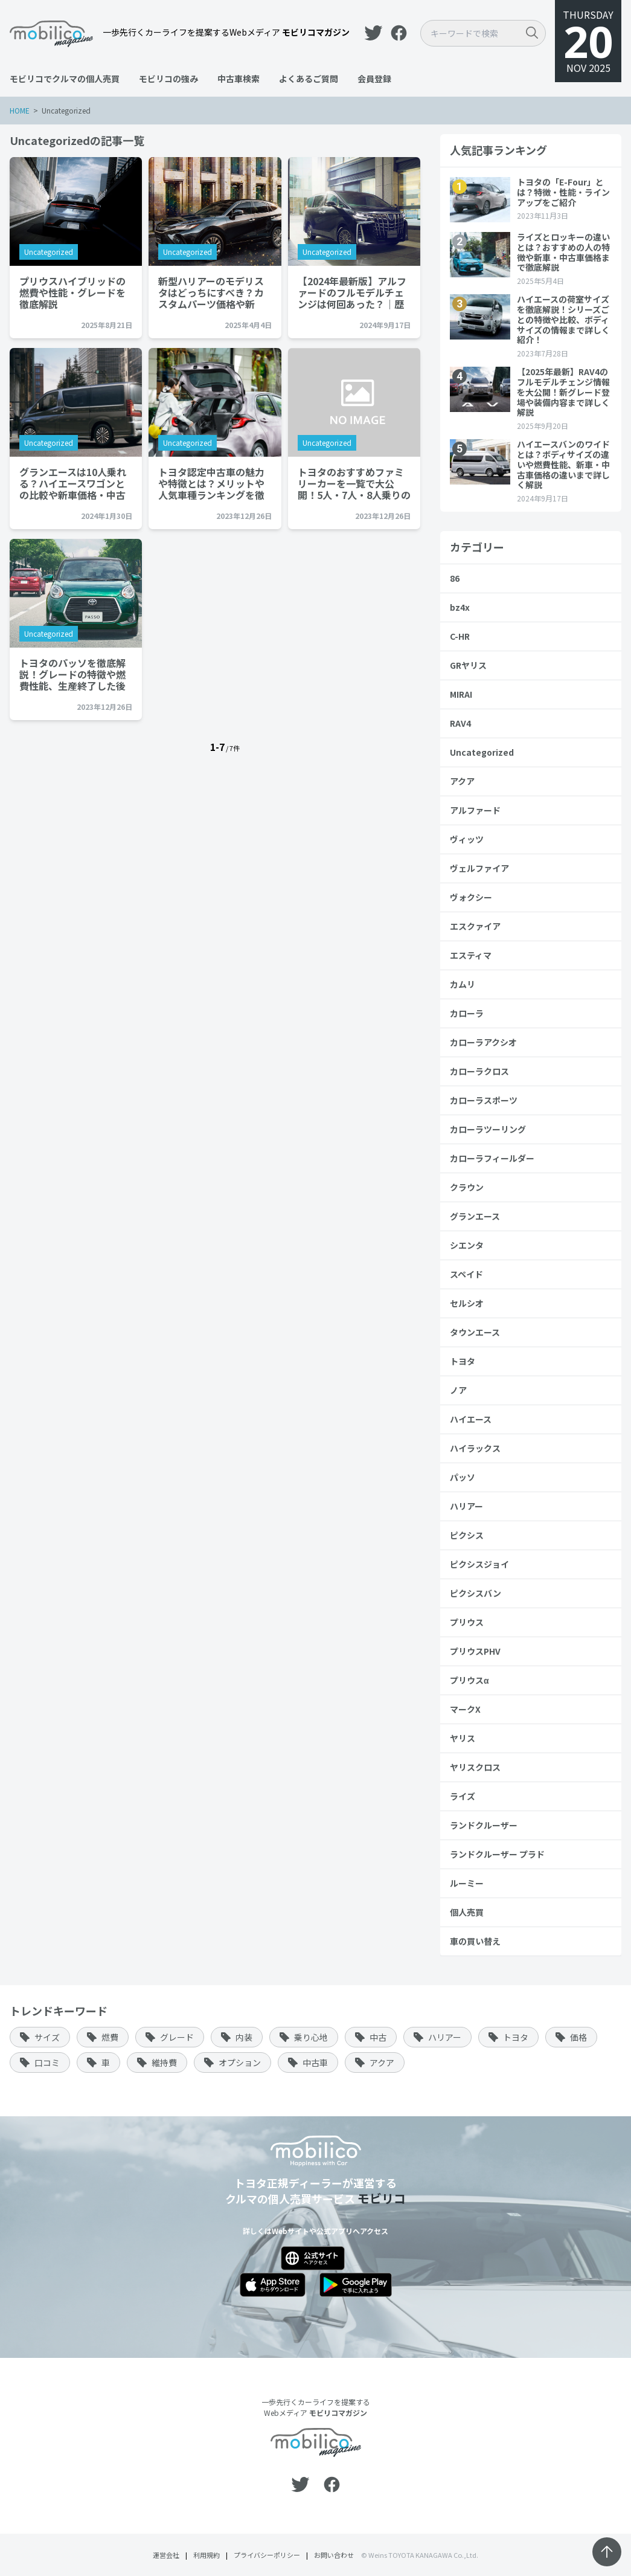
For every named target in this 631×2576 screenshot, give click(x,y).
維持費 (164, 2062)
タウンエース (475, 1332)
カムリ (462, 984)
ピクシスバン (475, 1593)
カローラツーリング (488, 1129)
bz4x (460, 607)
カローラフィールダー (492, 1158)
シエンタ (467, 1245)
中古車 (315, 2062)
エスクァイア (475, 926)
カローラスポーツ (483, 1100)
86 (455, 578)
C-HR (460, 636)
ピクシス (467, 1535)
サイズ (47, 2037)
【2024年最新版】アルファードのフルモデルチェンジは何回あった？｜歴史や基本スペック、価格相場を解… (358, 292)
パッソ (462, 1477)
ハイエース (471, 1419)
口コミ (47, 2062)
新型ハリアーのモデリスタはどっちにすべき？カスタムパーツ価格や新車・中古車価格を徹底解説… (214, 292)
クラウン (467, 1187)
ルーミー (467, 1883)
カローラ (467, 1013)
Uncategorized (48, 251)
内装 (243, 2037)
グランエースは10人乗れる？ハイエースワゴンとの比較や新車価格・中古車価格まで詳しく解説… (72, 483)
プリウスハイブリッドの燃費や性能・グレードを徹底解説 (72, 292)
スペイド (466, 1274)
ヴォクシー (471, 897)
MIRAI (461, 694)
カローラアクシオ (483, 1042)
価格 (578, 2037)
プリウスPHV (475, 1651)
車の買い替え (475, 1941)
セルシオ (467, 1303)
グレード (177, 2037)
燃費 (109, 2037)
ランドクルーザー (483, 1825)
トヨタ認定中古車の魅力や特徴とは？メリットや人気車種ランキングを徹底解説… (214, 483)
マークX (465, 1709)
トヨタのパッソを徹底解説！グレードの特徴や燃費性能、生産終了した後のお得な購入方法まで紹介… (72, 674)
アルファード (475, 810)
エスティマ (471, 955)
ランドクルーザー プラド (497, 1854)
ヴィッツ (467, 839)
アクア (462, 781)
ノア (458, 1390)
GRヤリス (468, 665)
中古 (378, 2037)
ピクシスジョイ (479, 1564)
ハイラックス (475, 1448)
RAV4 (460, 723)
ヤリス (462, 1738)
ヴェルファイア (479, 868)
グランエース (475, 1216)
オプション (240, 2062)
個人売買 (467, 1912)
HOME (20, 110)
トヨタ (462, 1361)
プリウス (467, 1622)
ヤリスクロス (475, 1767)
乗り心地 (311, 2037)
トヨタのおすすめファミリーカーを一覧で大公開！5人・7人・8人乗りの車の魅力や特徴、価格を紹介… (360, 483)
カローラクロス (479, 1071)
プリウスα (469, 1680)
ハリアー (466, 1506)
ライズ (462, 1796)
